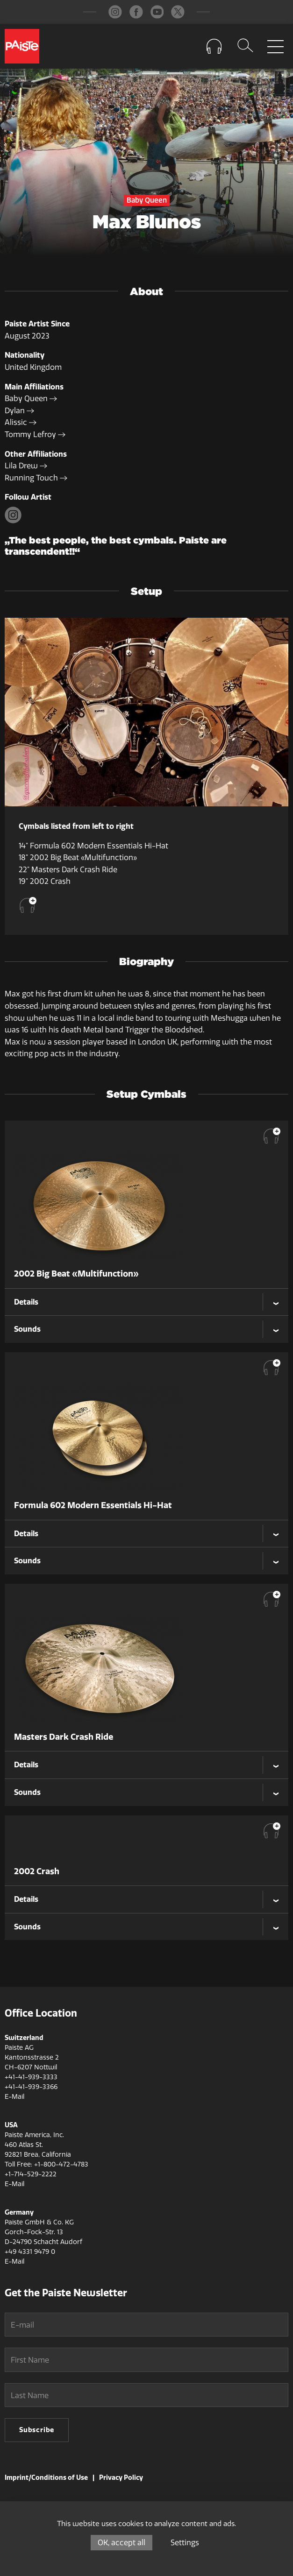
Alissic (20, 422)
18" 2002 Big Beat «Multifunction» (78, 857)
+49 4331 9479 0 (30, 2252)
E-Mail (14, 2097)
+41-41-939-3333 (31, 2077)
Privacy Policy (121, 2477)
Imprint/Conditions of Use (46, 2477)
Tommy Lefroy (35, 434)
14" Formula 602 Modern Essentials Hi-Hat (93, 845)
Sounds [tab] (27, 1329)
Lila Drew (26, 465)
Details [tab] (26, 1301)
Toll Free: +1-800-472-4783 (46, 2164)
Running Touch (36, 477)
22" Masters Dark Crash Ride (68, 869)
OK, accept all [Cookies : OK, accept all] (121, 2542)
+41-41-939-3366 (31, 2087)
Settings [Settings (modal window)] (185, 2542)
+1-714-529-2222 (31, 2174)
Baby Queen (31, 398)
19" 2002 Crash (45, 881)
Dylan (19, 410)
